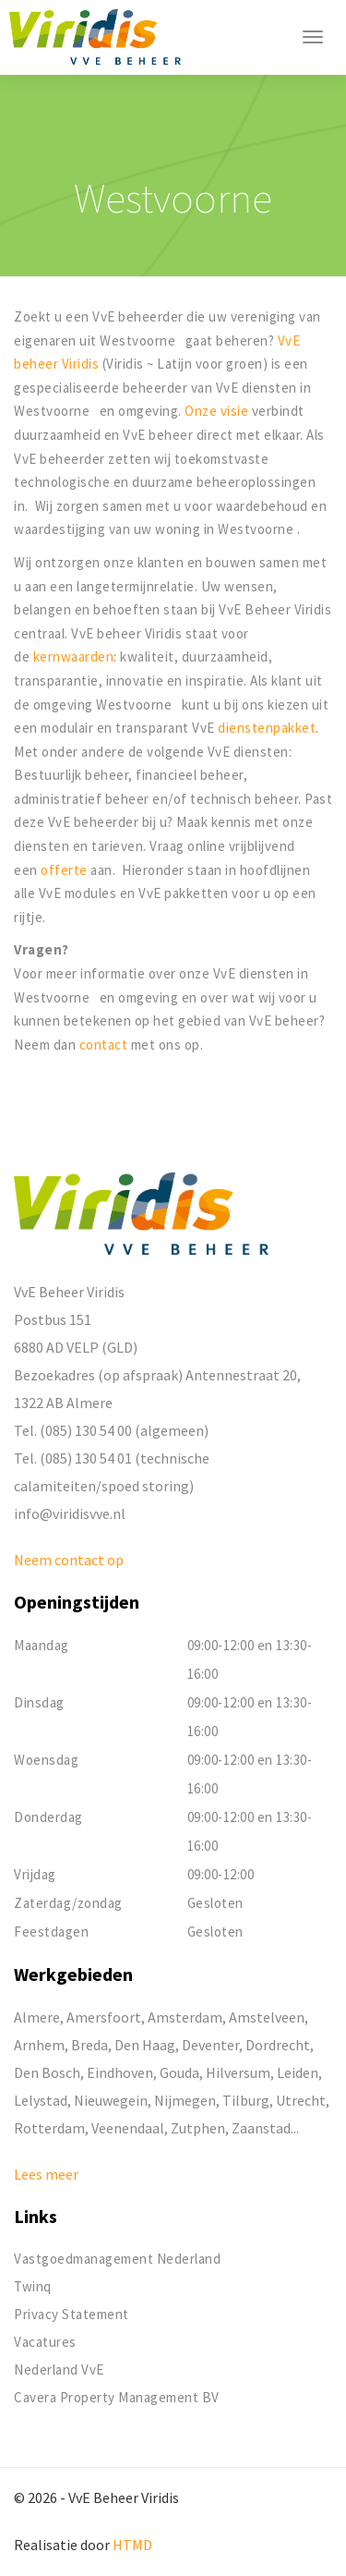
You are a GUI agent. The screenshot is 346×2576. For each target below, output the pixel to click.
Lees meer (46, 2174)
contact (105, 1044)
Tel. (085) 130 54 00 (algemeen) (111, 1430)
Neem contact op (69, 1559)
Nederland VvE (59, 2369)
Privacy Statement (71, 2314)
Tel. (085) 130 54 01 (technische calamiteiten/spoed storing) (111, 1472)
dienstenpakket (267, 727)
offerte (65, 870)
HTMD (132, 2544)
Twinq (33, 2286)
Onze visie (216, 410)
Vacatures (45, 2342)
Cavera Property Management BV (117, 2397)
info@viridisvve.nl (69, 1513)
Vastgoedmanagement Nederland (117, 2258)
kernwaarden (73, 656)
